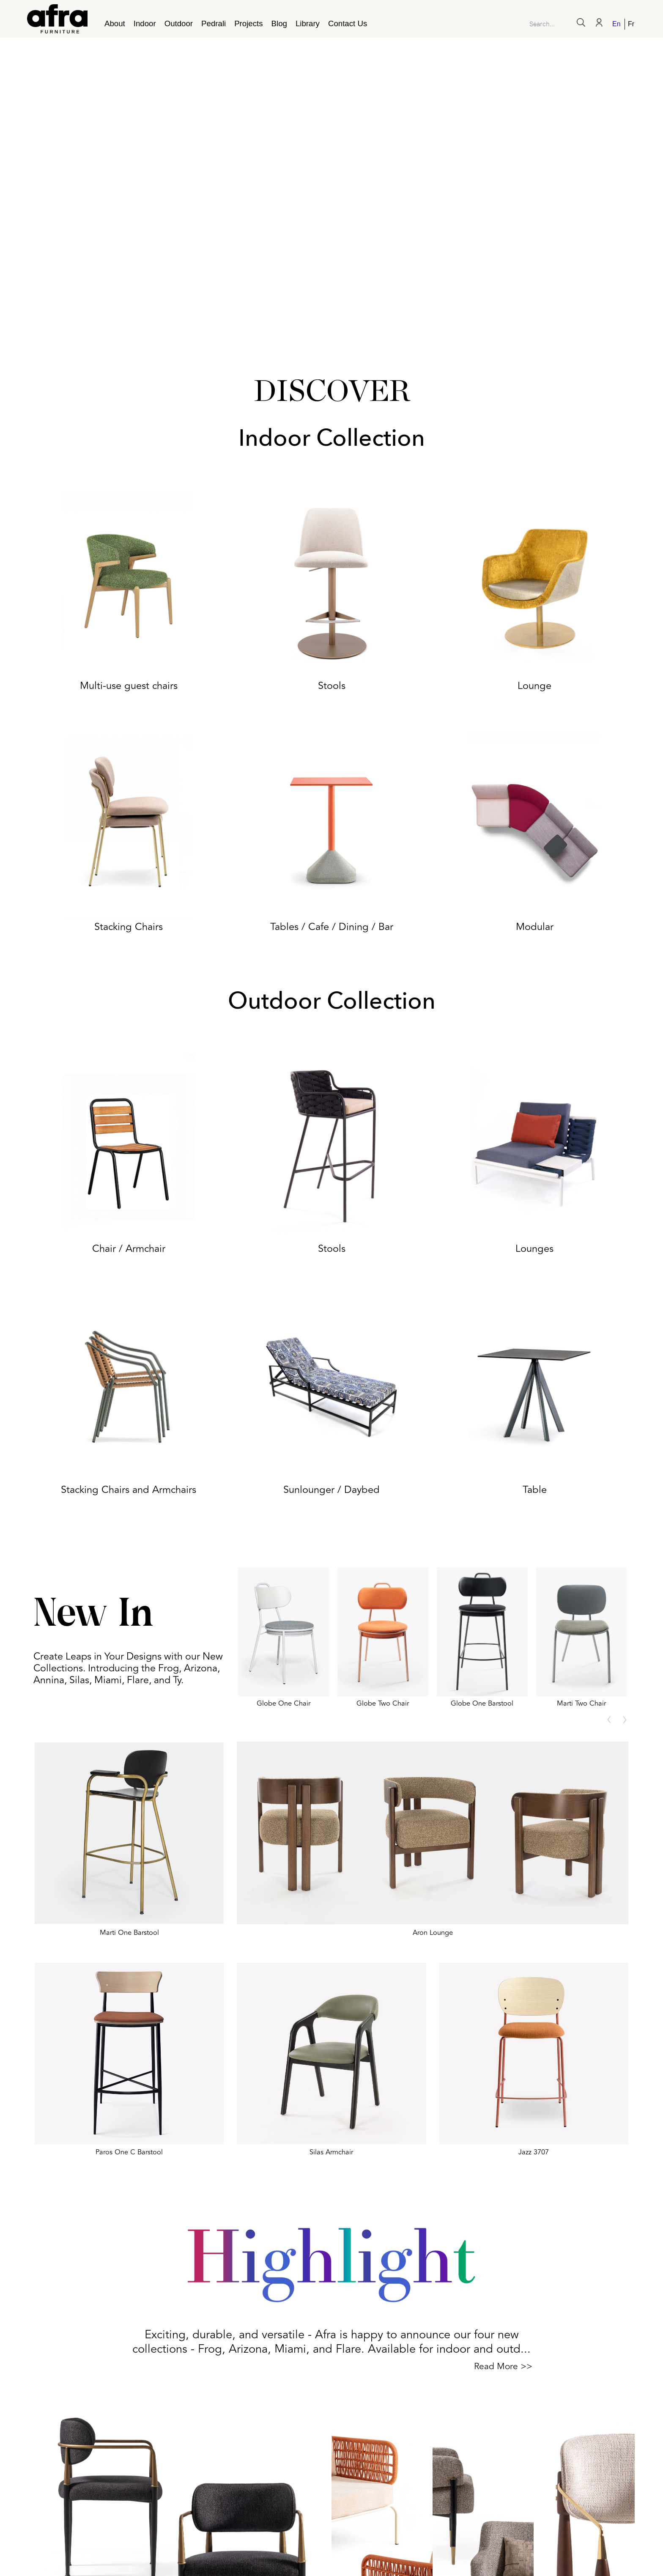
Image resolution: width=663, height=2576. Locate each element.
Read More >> (503, 2366)
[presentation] (609, 1720)
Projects (248, 23)
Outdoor (178, 23)
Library (308, 23)
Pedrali (213, 23)
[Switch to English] (617, 24)
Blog (279, 23)
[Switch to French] (629, 24)
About (114, 23)
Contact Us (347, 23)
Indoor (145, 23)
